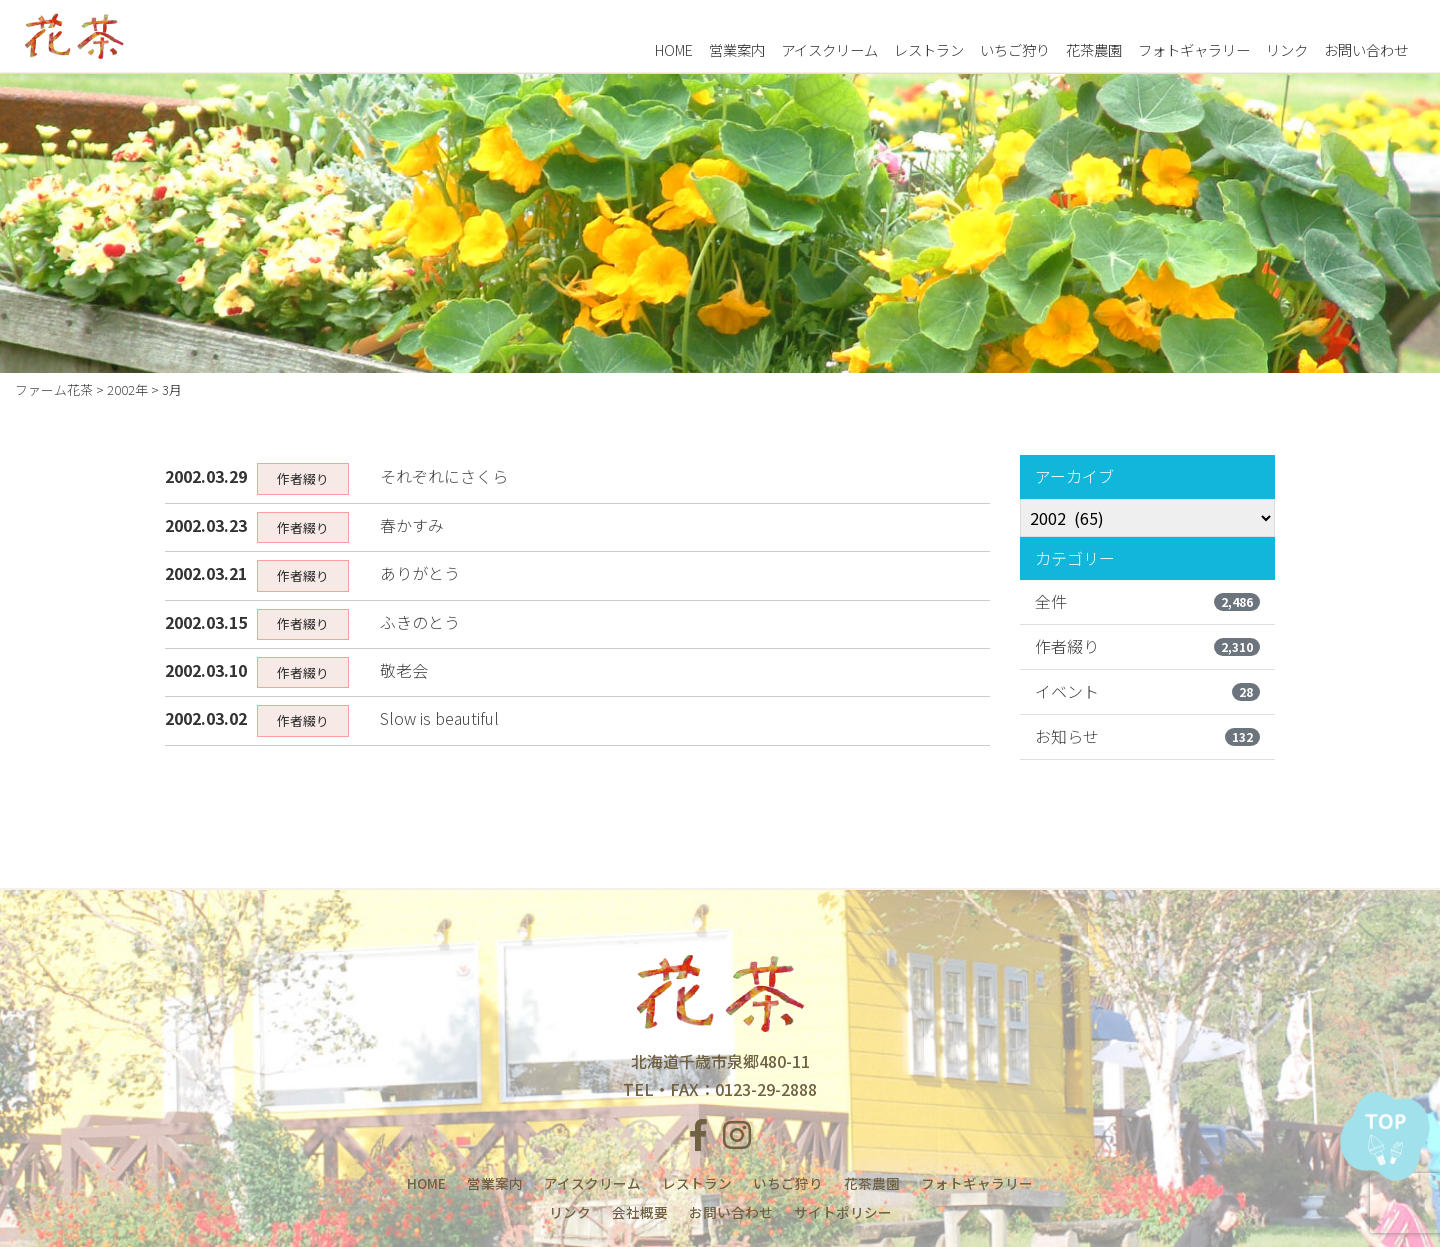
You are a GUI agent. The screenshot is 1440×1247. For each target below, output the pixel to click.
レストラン (697, 1183)
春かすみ (412, 525)
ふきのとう (420, 622)
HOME (674, 48)
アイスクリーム (592, 1183)
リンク (1287, 48)
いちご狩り (788, 1183)
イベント (1147, 691)
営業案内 (737, 48)
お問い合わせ (1366, 48)
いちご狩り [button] (1015, 48)
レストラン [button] (929, 48)
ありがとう (420, 573)
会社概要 (640, 1212)
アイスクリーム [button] (829, 48)
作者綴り (1147, 646)
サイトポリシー (843, 1212)
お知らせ (1147, 736)
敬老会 (404, 670)
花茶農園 (1094, 48)
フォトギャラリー (1194, 48)
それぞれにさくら (444, 476)
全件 (1147, 601)
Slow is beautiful (439, 718)
